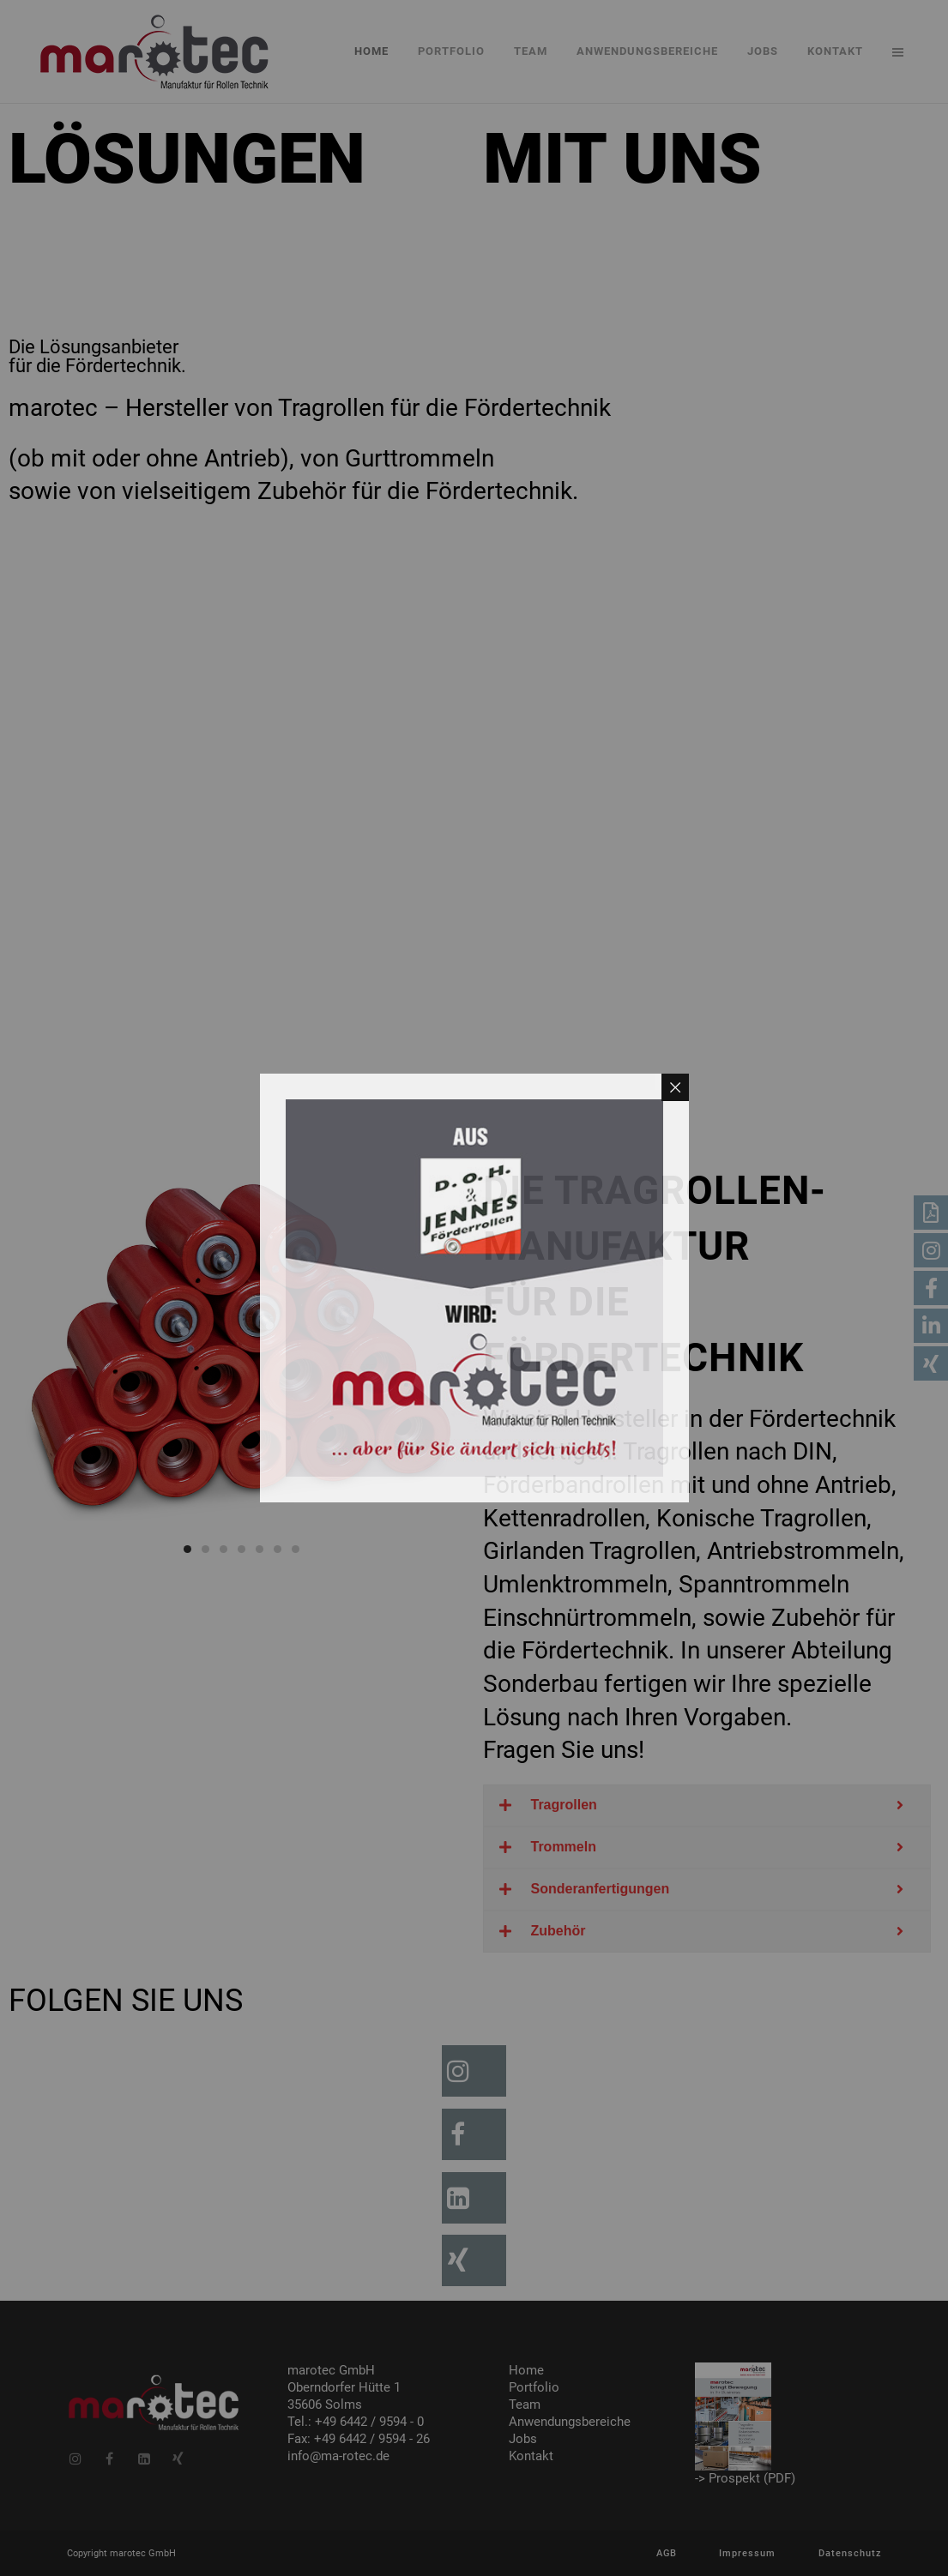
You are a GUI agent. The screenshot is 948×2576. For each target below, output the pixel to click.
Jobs (523, 2439)
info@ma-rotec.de (338, 2456)
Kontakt (531, 2456)
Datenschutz (850, 2553)
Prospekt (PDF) (752, 2478)
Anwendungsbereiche (570, 2421)
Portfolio (534, 2387)
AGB (666, 2553)
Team (524, 2404)
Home (526, 2370)
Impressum (747, 2553)
